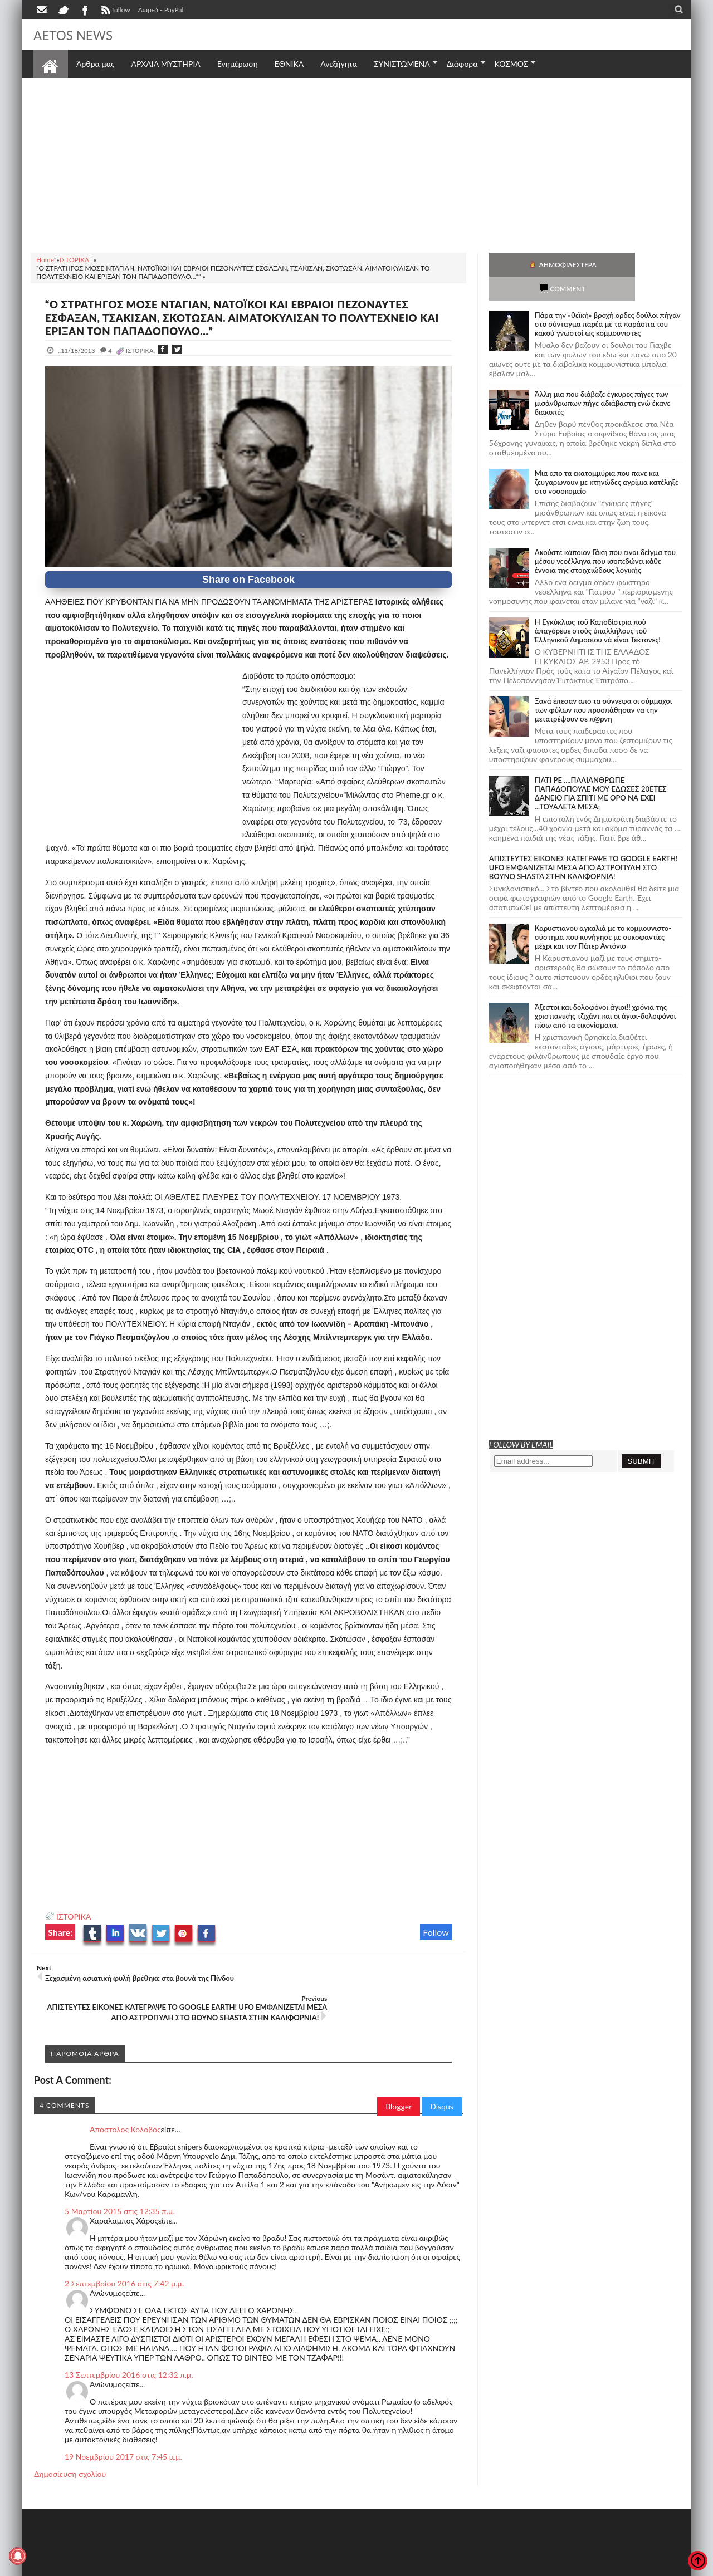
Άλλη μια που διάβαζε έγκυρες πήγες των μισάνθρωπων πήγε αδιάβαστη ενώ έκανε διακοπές (603, 379)
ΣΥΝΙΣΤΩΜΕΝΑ (402, 63)
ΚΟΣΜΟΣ (512, 63)
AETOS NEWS (79, 34)
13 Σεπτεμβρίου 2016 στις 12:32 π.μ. (129, 2353)
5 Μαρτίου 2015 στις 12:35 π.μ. (120, 2189)
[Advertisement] (356, 164)
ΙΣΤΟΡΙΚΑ (73, 1916)
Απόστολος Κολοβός (125, 2107)
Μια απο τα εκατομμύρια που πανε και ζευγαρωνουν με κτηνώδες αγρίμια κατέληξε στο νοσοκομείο (606, 458)
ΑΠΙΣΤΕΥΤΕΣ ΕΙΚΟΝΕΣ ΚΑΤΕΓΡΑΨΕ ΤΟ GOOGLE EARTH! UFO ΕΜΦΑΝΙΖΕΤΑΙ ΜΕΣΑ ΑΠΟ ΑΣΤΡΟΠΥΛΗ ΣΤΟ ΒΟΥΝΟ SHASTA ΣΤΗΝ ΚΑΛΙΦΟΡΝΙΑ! (583, 843)
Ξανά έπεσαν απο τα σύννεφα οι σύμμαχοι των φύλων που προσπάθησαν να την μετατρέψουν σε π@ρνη (603, 686)
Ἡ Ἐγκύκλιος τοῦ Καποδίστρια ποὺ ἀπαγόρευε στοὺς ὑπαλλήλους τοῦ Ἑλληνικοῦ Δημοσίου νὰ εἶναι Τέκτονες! (598, 606)
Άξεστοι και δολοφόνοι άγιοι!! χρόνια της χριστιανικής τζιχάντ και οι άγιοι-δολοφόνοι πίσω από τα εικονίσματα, (605, 992)
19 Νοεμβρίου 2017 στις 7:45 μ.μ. (123, 2435)
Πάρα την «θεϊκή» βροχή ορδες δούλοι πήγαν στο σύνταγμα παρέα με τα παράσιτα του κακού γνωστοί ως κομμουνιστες (608, 300)
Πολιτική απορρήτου (242, 2566)
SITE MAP (192, 2566)
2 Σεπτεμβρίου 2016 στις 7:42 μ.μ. (124, 2261)
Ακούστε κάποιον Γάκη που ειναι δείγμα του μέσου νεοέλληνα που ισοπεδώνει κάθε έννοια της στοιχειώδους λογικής (605, 537)
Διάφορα (462, 63)
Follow (436, 1932)
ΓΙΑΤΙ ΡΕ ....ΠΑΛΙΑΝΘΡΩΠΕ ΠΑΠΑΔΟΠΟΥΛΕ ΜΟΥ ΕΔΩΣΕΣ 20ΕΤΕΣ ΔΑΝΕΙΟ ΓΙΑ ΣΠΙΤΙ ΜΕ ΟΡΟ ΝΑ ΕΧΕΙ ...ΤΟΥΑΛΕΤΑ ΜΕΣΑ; (601, 769)
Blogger (398, 2084)
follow (114, 11)
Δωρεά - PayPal (161, 10)
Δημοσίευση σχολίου (70, 2452)
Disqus (441, 2084)
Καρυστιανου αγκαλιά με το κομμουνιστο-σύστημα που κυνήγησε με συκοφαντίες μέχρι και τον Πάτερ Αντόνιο (603, 913)
